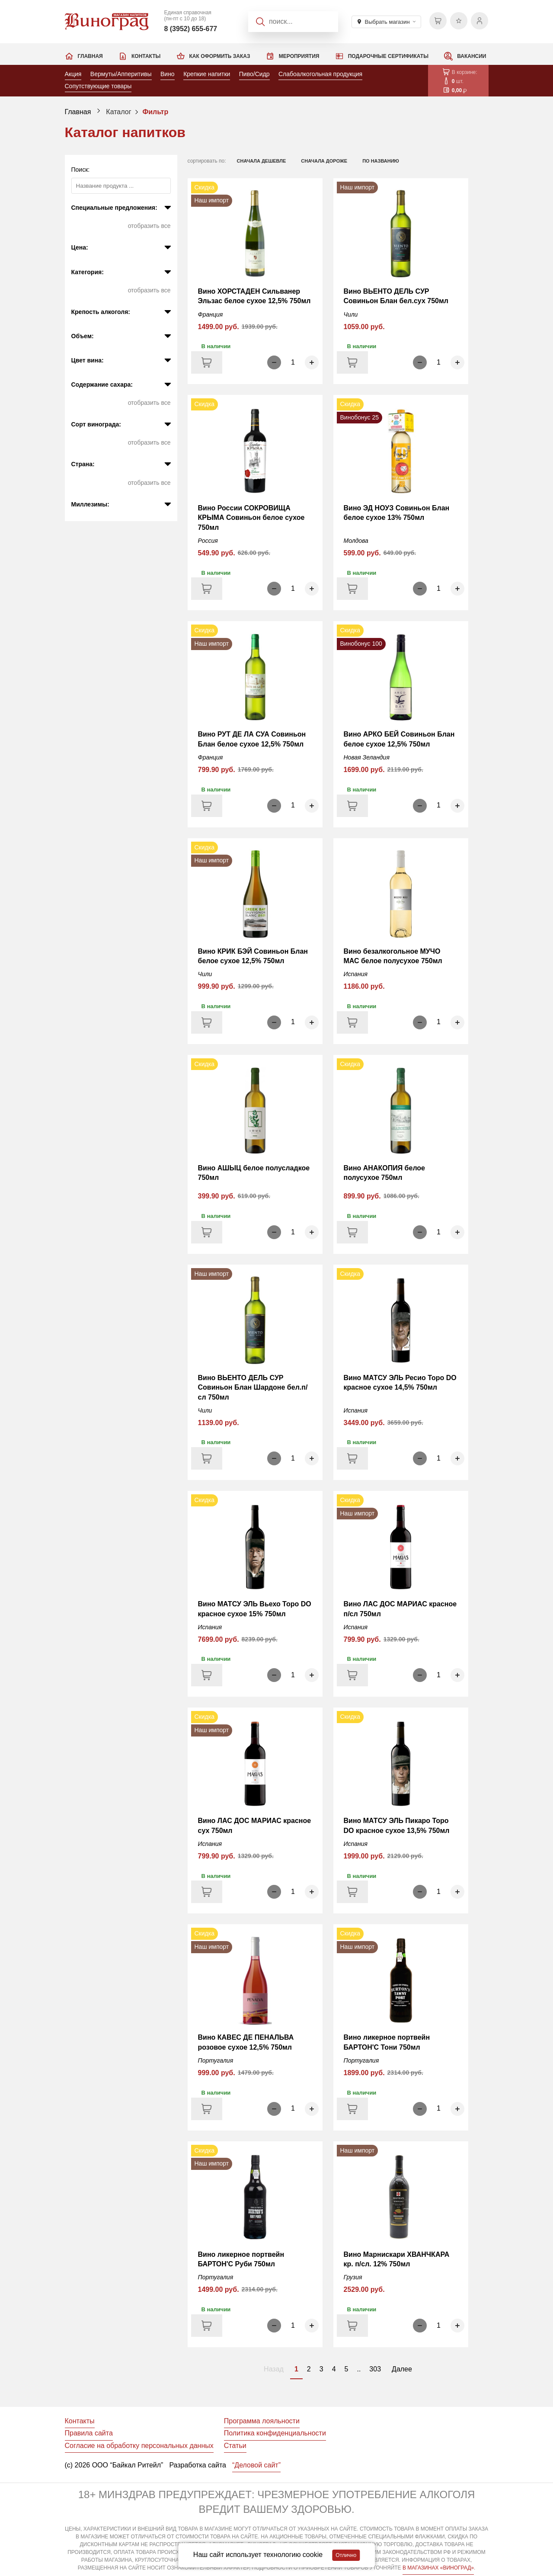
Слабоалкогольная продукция (320, 73)
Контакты (145, 56)
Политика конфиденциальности (275, 2433)
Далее (402, 2369)
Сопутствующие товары (98, 86)
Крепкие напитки (206, 73)
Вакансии (471, 56)
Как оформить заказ (219, 56)
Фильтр (155, 111)
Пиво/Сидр (254, 73)
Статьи (235, 2445)
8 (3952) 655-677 (190, 28)
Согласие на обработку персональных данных (139, 2445)
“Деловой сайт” (256, 2465)
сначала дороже (324, 160)
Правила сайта (89, 2433)
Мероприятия (299, 56)
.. (359, 2369)
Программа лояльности (262, 2421)
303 (375, 2369)
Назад (274, 2369)
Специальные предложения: (114, 207)
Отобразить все (149, 225)
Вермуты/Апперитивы (121, 73)
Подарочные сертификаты (388, 56)
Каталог (118, 111)
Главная (90, 56)
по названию (380, 160)
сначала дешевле (261, 160)
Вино (167, 73)
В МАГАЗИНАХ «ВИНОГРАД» (438, 2568)
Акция (73, 73)
